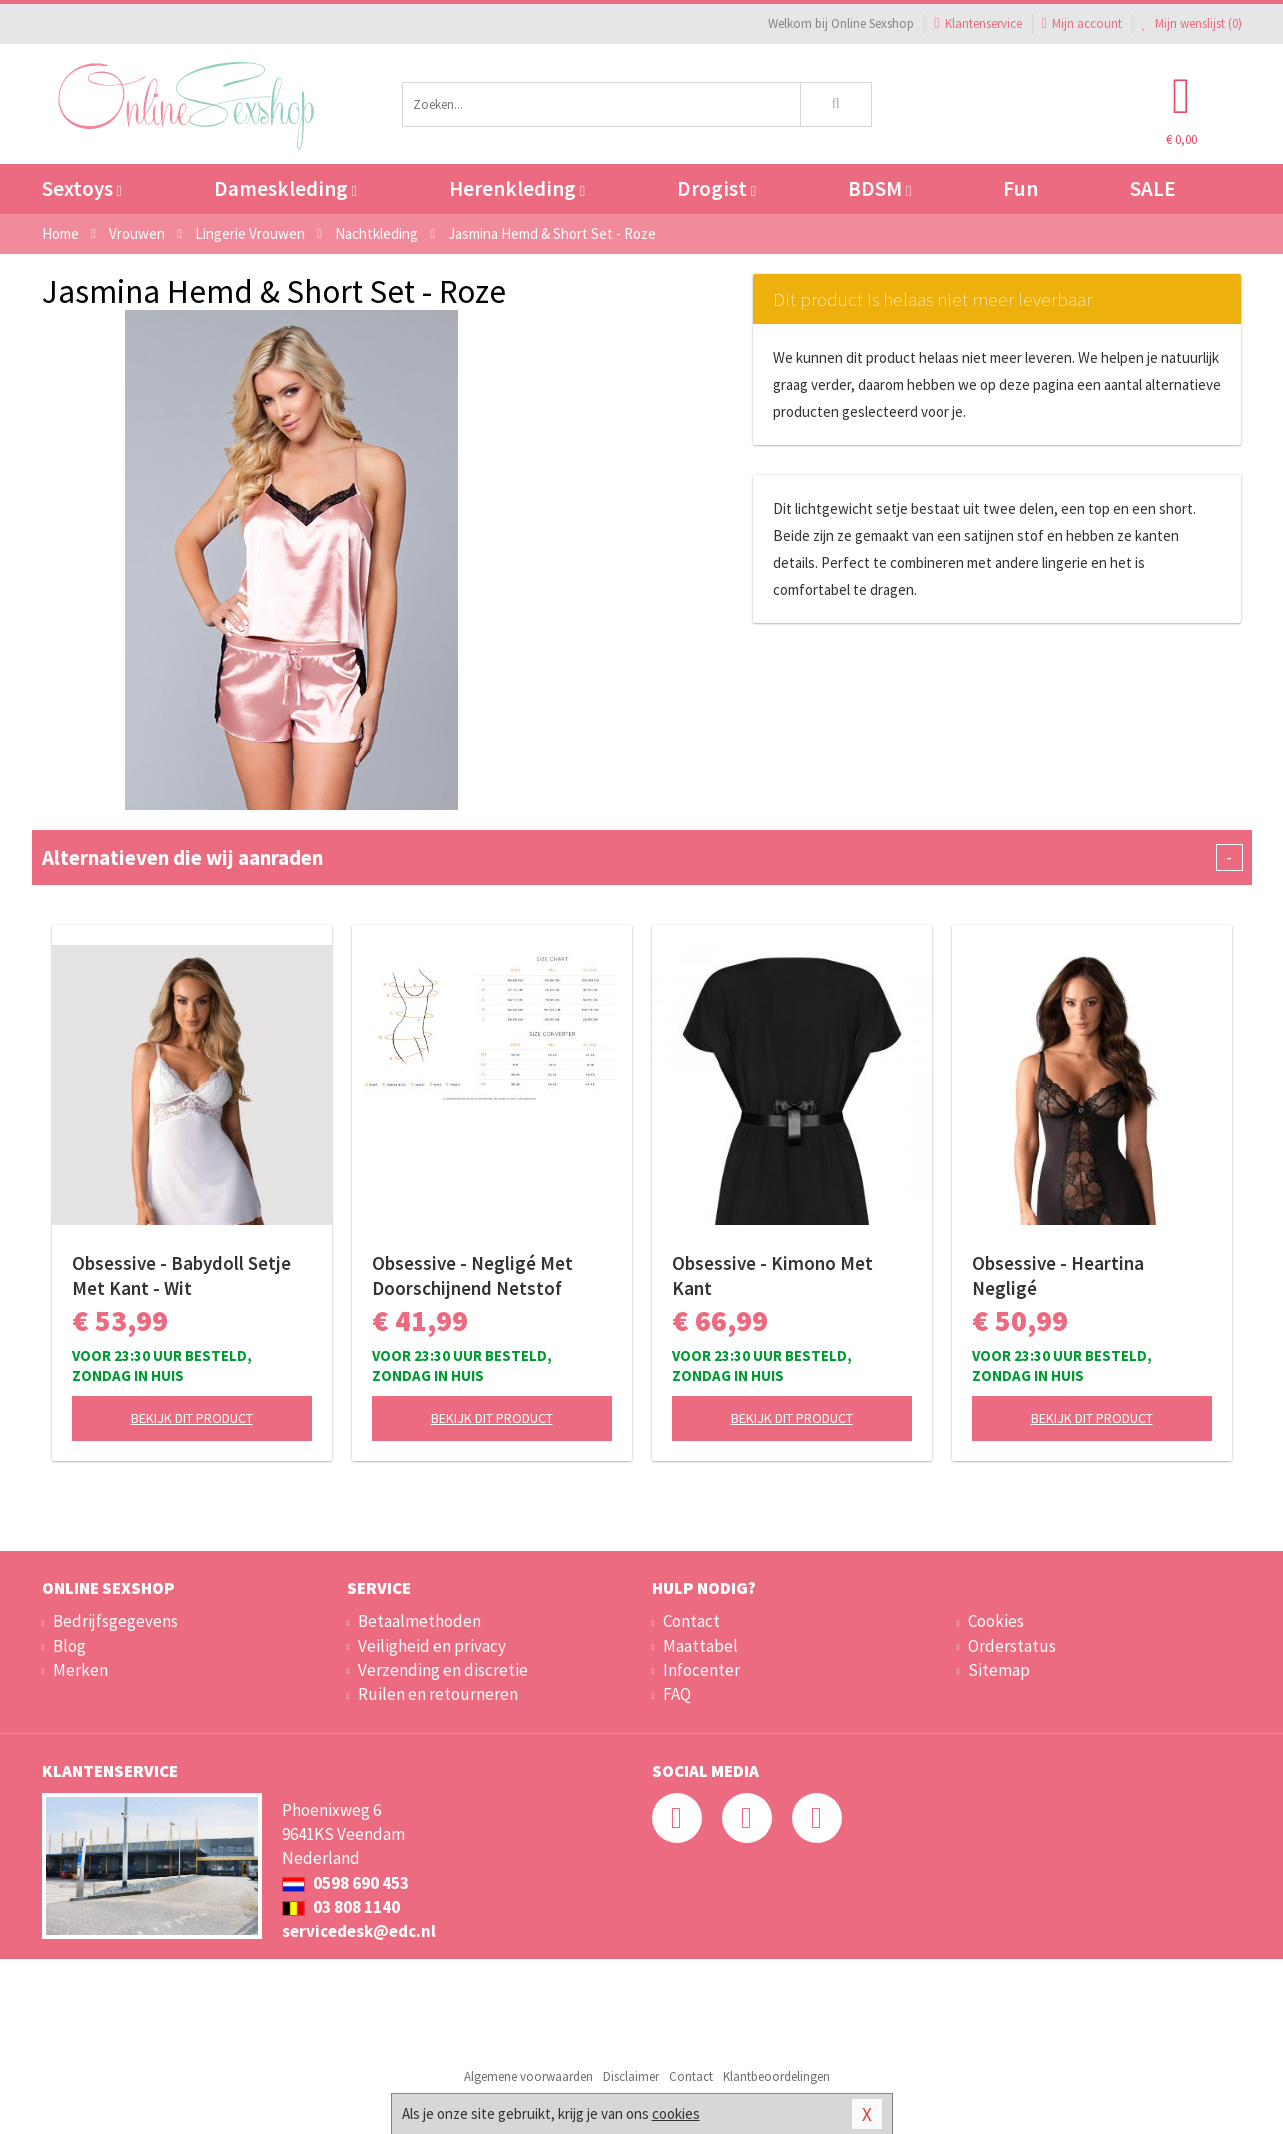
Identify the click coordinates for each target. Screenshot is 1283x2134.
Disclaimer (631, 2076)
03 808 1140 (341, 1907)
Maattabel (700, 1646)
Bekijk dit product (192, 1418)
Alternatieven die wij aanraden (642, 857)
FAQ (677, 1694)
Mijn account (1082, 23)
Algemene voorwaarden (528, 2076)
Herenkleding (517, 188)
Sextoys (82, 188)
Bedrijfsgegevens (115, 1621)
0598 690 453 (345, 1883)
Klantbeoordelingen (776, 2076)
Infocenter (701, 1670)
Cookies (996, 1621)
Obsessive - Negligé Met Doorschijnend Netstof (472, 1275)
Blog (69, 1646)
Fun (1020, 188)
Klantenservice (977, 23)
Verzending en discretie (443, 1670)
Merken (80, 1670)
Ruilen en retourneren (438, 1694)
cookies (676, 2113)
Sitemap (999, 1670)
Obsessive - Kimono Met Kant (772, 1275)
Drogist (716, 188)
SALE (1153, 188)
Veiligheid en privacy (432, 1646)
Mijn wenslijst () (1192, 23)
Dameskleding (285, 188)
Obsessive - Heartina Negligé (1058, 1275)
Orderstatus (1012, 1646)
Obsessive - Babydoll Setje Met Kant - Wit (181, 1275)
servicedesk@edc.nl (359, 1931)
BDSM (879, 188)
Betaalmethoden (419, 1621)
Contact (691, 1621)
